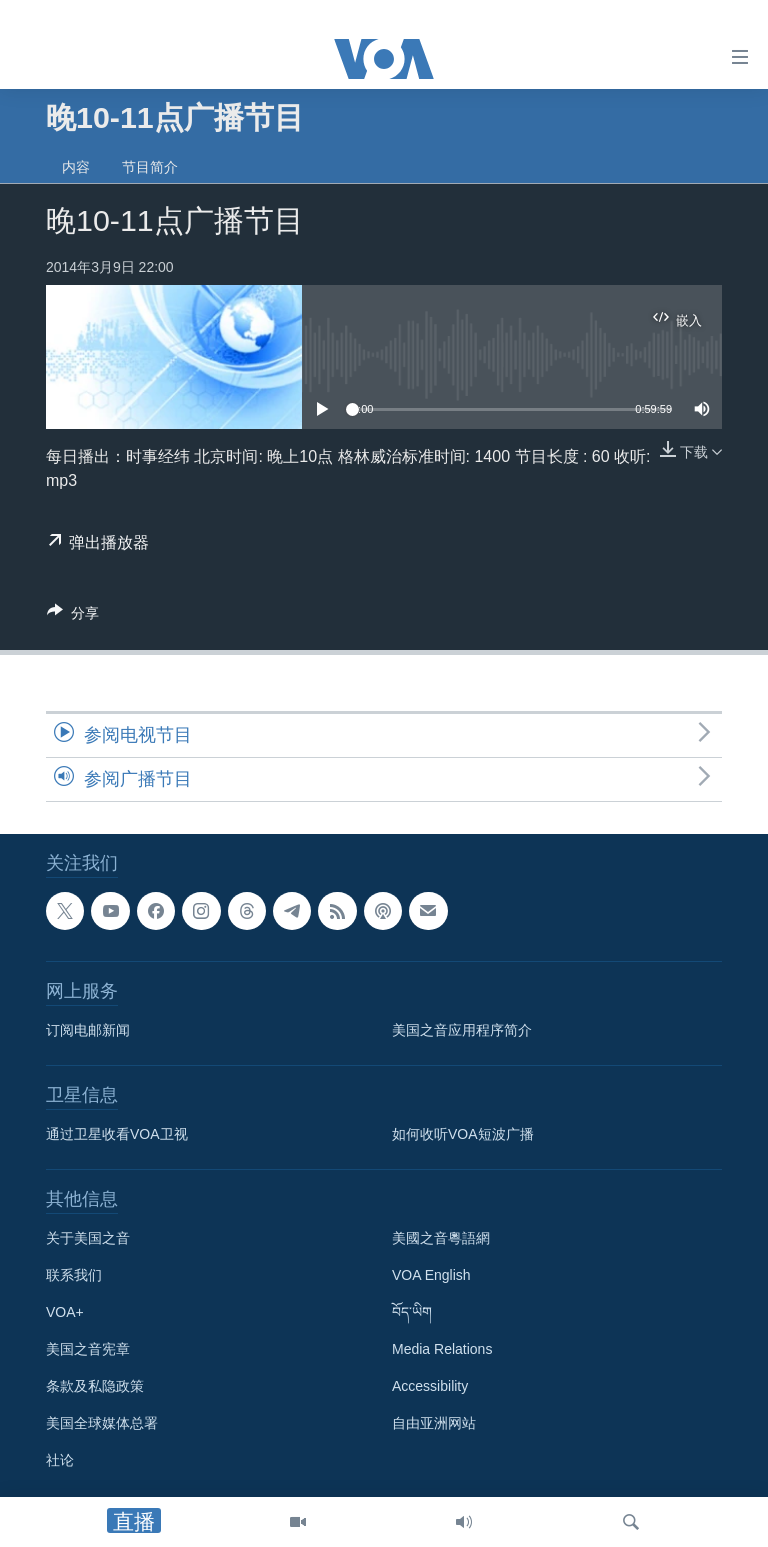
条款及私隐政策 (95, 1387)
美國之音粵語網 (441, 1239)
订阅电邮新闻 (88, 1031)
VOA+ (65, 1313)
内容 (76, 167)
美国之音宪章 (88, 1350)
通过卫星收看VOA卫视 (117, 1135)
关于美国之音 (88, 1239)
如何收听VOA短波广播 (463, 1135)
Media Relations (442, 1350)
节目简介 (150, 167)
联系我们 (74, 1276)
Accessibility (430, 1387)
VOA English (431, 1276)
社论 (60, 1461)
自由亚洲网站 (434, 1424)
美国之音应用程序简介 (462, 1031)
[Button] (73, 616)
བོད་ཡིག (412, 1313)
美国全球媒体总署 (102, 1424)
